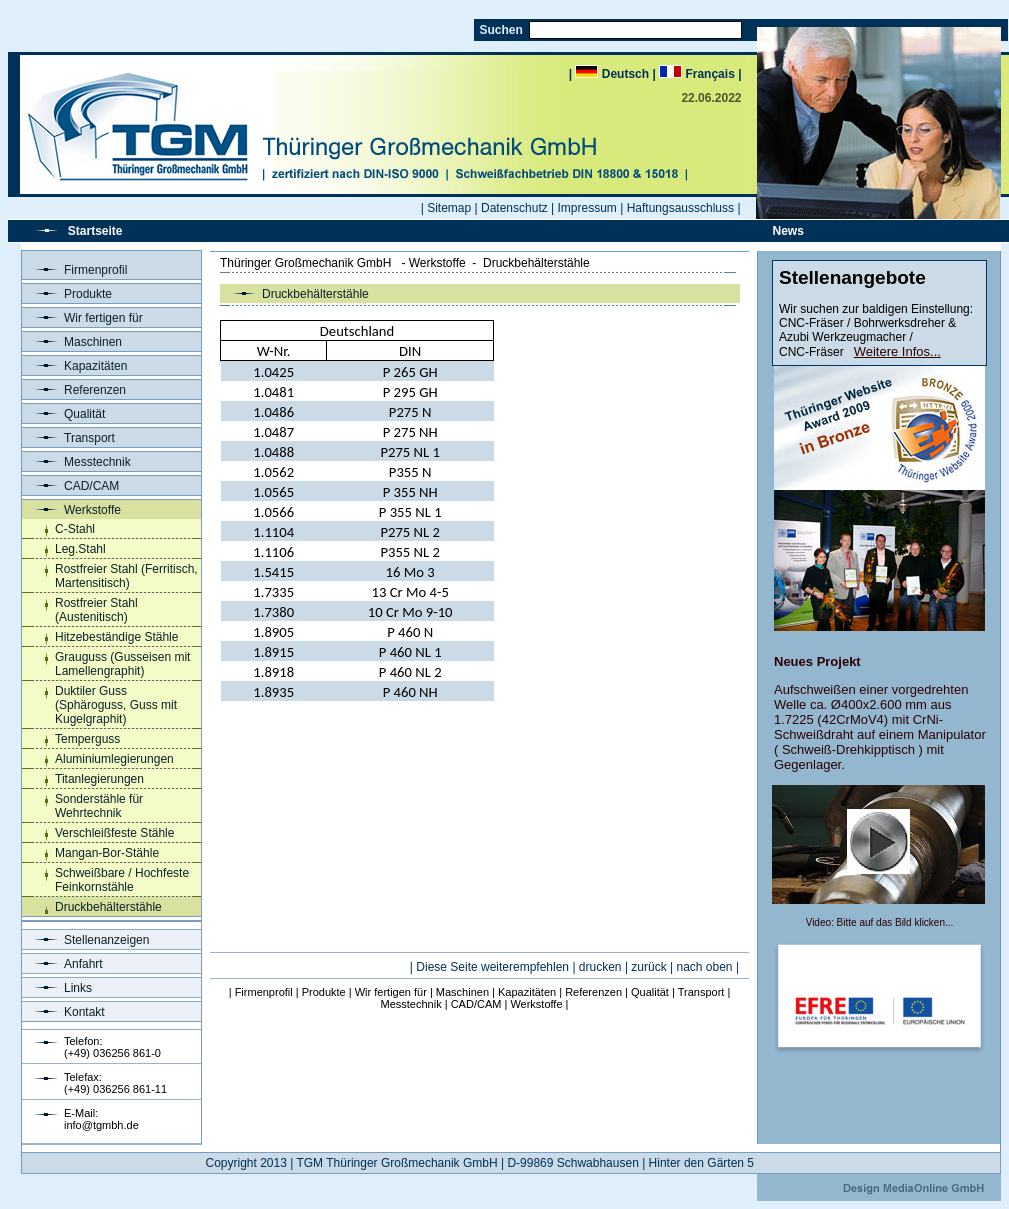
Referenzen (74, 390)
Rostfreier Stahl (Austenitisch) (96, 610)
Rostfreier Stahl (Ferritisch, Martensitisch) (126, 576)
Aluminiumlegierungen (114, 759)
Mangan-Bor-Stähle (107, 853)
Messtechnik (76, 462)
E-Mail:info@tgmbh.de (101, 1119)
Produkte (67, 294)
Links (57, 988)
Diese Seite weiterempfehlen (492, 967)
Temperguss (87, 739)
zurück (648, 967)
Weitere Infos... (897, 351)
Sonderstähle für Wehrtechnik (99, 806)
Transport (68, 438)
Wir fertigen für (82, 318)
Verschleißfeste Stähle (114, 833)
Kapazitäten (74, 366)
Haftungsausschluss (680, 208)
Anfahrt (62, 964)
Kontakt (63, 1012)
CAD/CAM (70, 486)
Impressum (587, 208)
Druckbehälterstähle (108, 907)
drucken (600, 967)
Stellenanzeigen (85, 940)
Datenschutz (514, 208)
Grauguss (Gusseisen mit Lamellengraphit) (122, 664)
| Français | (696, 74)
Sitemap (449, 208)
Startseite (95, 231)
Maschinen (72, 342)
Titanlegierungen (99, 779)
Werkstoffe (71, 510)
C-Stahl (75, 529)
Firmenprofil (74, 270)
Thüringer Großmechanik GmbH (305, 263)
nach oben (704, 967)
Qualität (63, 414)
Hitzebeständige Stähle (116, 637)
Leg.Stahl (80, 549)
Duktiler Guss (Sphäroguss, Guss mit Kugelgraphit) (116, 705)
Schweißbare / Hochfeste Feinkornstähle (122, 880)
